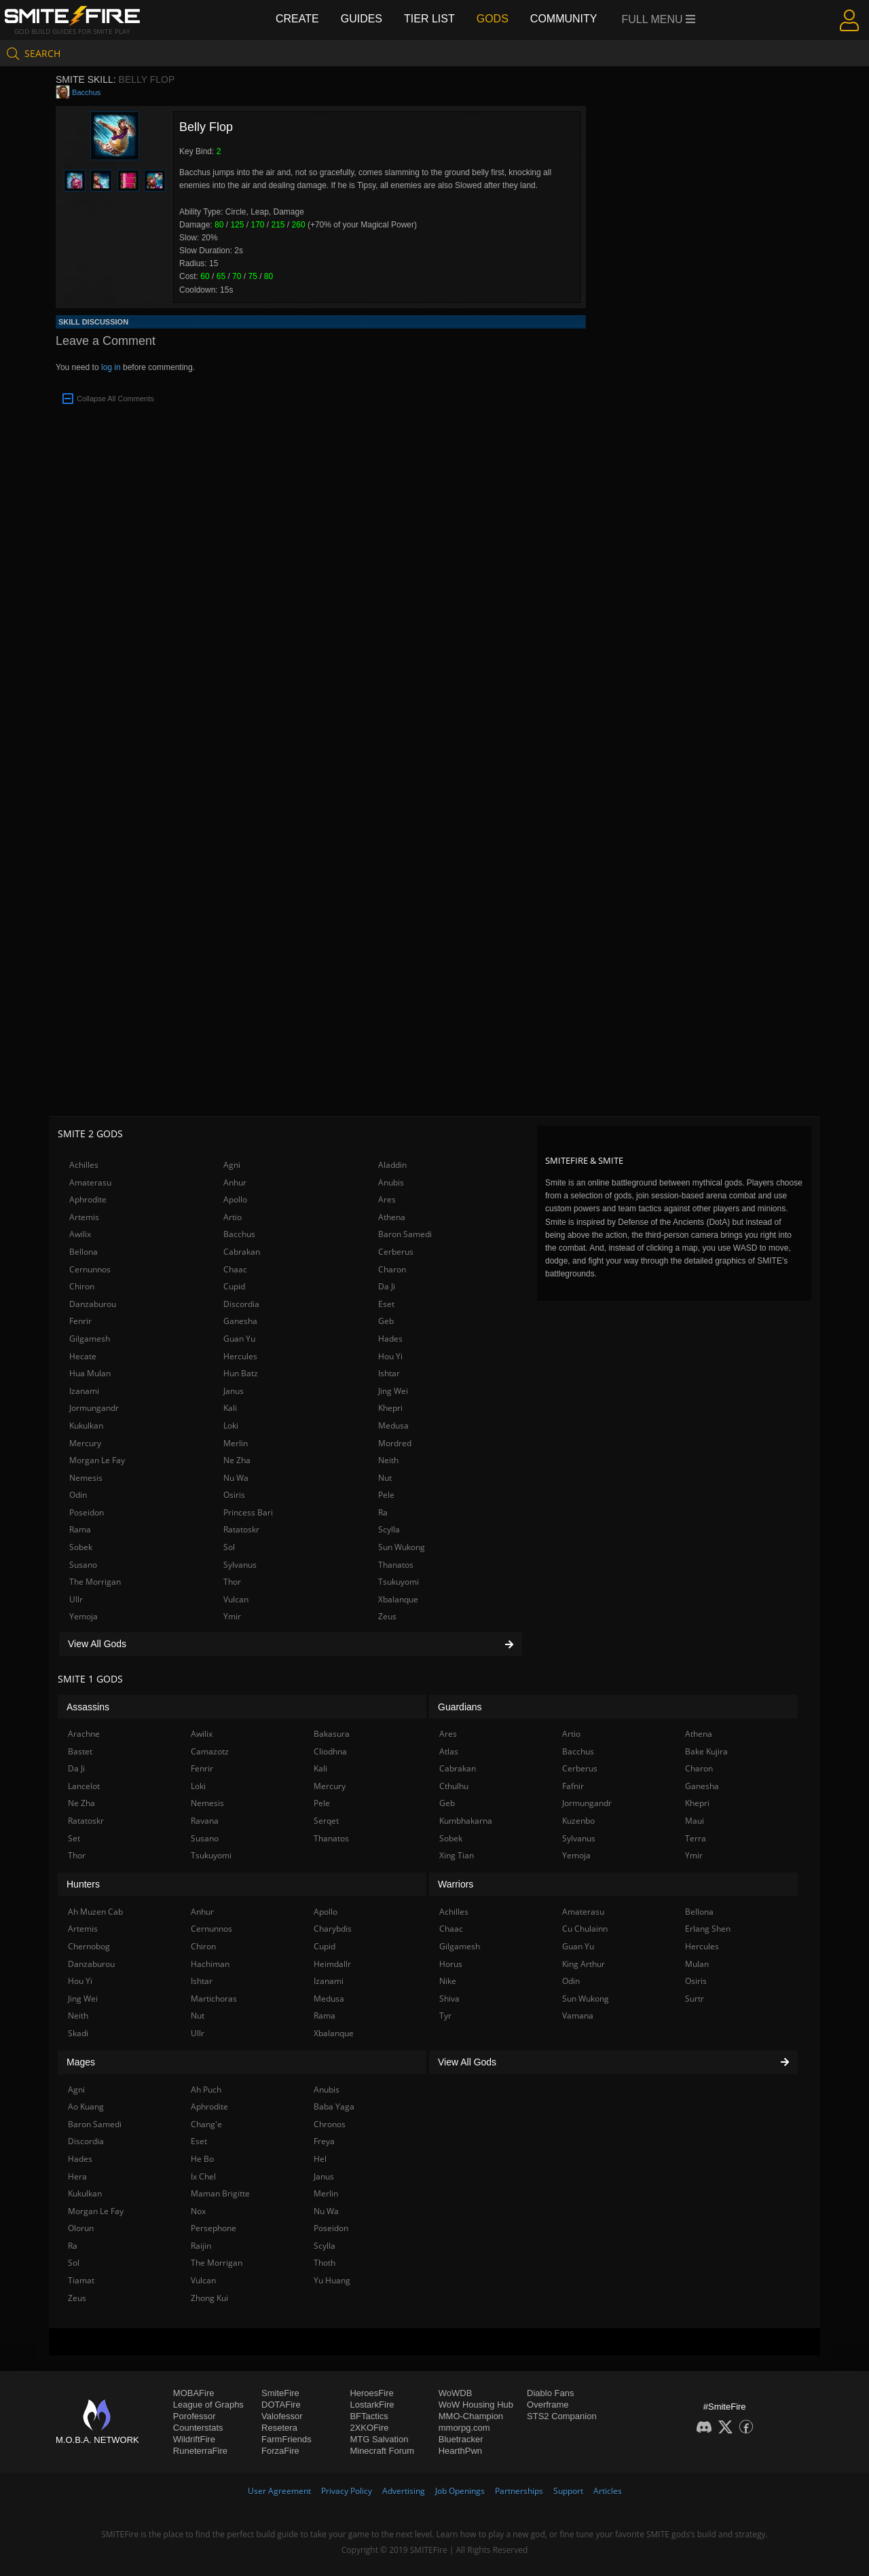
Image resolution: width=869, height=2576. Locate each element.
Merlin (235, 1443)
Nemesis (86, 1478)
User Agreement (279, 2491)
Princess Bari (248, 1512)
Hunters (83, 1884)
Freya (324, 2141)
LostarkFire (372, 2404)
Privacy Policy (346, 2491)
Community (563, 18)
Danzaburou (92, 1304)
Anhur (234, 1182)
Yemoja (83, 1616)
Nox (198, 2211)
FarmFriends (286, 2439)
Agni (231, 1165)
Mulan (697, 1964)
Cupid (234, 1286)
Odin (78, 1495)
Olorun (81, 2228)
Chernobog (89, 1946)
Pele (386, 1495)
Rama (80, 1529)
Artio (232, 1217)
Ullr (76, 1599)
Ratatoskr (241, 1529)
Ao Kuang (86, 2106)
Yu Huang (332, 2280)
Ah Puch (206, 2089)
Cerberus (395, 1251)
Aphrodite (88, 1199)
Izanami (84, 1391)
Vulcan (235, 1599)
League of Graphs (208, 2404)
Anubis (391, 1182)
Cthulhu (453, 1786)
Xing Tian (456, 1855)
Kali (230, 1408)
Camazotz (210, 1751)
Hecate (82, 1356)
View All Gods (290, 1643)
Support (568, 2491)
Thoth (324, 2262)
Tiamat (81, 2280)
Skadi (78, 2033)
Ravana (205, 1820)
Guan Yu (239, 1338)
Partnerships (519, 2491)
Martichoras (214, 1998)
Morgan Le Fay (97, 1460)
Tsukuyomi (398, 1581)
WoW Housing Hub (476, 2404)
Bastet (80, 1751)
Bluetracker (461, 2439)
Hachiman (210, 1964)
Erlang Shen (708, 1928)
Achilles (83, 1165)
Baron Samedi (405, 1234)
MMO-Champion (471, 2416)
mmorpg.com (464, 2428)
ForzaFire (280, 2451)
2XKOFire (369, 2428)
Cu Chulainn (585, 1928)
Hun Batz (240, 1373)
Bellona (83, 1251)
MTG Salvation (379, 2439)
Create (297, 18)
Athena (391, 1217)
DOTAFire (281, 2404)
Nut (385, 1478)
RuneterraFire (200, 2451)
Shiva (449, 1998)
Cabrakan (241, 1251)
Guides (361, 18)
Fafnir (573, 1786)
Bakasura (332, 1734)
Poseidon (86, 1512)
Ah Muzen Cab (95, 1911)
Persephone (213, 2228)
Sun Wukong (401, 1547)
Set (74, 1838)
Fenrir (80, 1321)
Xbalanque (398, 1599)
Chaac (235, 1269)
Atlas (448, 1751)
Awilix (80, 1234)
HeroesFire (371, 2393)
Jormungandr (94, 1408)
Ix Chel (203, 2176)
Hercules (240, 1356)
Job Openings (460, 2491)
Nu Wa (235, 1478)
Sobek (80, 1547)
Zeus (387, 1616)
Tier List (429, 18)
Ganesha (240, 1321)
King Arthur (583, 1964)
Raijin (201, 2245)
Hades (390, 1338)
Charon (392, 1269)
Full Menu (659, 19)
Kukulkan (86, 1425)
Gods (493, 18)
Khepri (390, 1408)
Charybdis (333, 1928)
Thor (232, 1581)
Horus (450, 1964)
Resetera (279, 2428)
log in (111, 367)
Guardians (460, 1706)
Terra (695, 1838)
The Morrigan (95, 1581)
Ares (387, 1199)
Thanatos (395, 1564)
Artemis (84, 1217)
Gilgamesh (89, 1338)
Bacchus (86, 92)
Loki (230, 1425)
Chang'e (206, 2124)
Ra (383, 1512)
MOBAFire (194, 2393)
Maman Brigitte (220, 2193)
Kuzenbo (578, 1820)
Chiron (81, 1286)
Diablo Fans (550, 2393)
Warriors (455, 1884)
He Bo (202, 2159)
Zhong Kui (209, 2298)
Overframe (547, 2404)
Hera (77, 2176)
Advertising (403, 2491)
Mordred (394, 1443)
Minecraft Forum (382, 2451)
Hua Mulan (90, 1373)
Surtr (694, 1998)
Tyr (445, 2015)
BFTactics (369, 2416)
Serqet (326, 1820)
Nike (447, 1981)
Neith (388, 1460)
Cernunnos (90, 1269)
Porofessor (194, 2416)
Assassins (88, 1706)
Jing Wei (393, 1391)
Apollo (235, 1199)
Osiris (234, 1495)
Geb (386, 1321)
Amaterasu (90, 1182)
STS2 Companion (562, 2416)
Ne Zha (237, 1460)
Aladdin (392, 1165)
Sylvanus (240, 1564)
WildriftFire (194, 2439)
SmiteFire (280, 2393)
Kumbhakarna (465, 1820)
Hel (320, 2159)
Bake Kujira (706, 1751)
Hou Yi (390, 1356)
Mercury (85, 1443)
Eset (386, 1304)
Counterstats (198, 2428)
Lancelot (84, 1786)
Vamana (577, 2015)
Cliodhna (330, 1751)
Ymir (232, 1616)
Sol (229, 1547)
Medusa (393, 1425)
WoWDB (456, 2393)
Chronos (330, 2124)
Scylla (389, 1529)
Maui (694, 1820)
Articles (607, 2491)
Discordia (241, 1304)
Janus (233, 1391)
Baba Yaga (334, 2106)
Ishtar (389, 1373)
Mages (81, 2062)
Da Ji (386, 1286)
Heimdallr (332, 1964)
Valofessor (281, 2416)
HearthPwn (460, 2451)
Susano (83, 1564)
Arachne (84, 1734)
